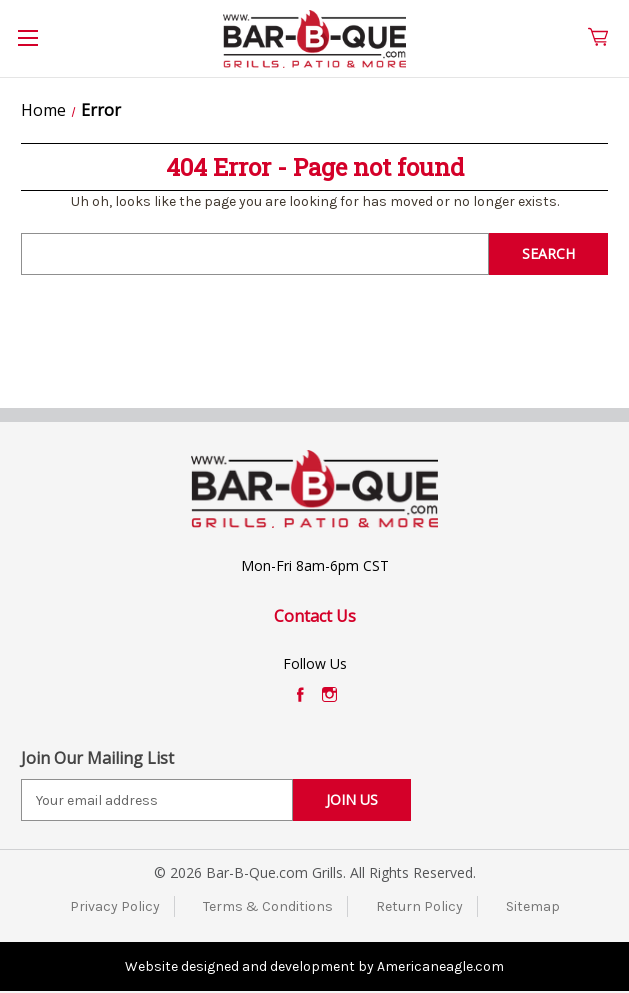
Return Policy (419, 906)
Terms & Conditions (268, 906)
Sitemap (533, 906)
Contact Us (315, 616)
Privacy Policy (115, 906)
